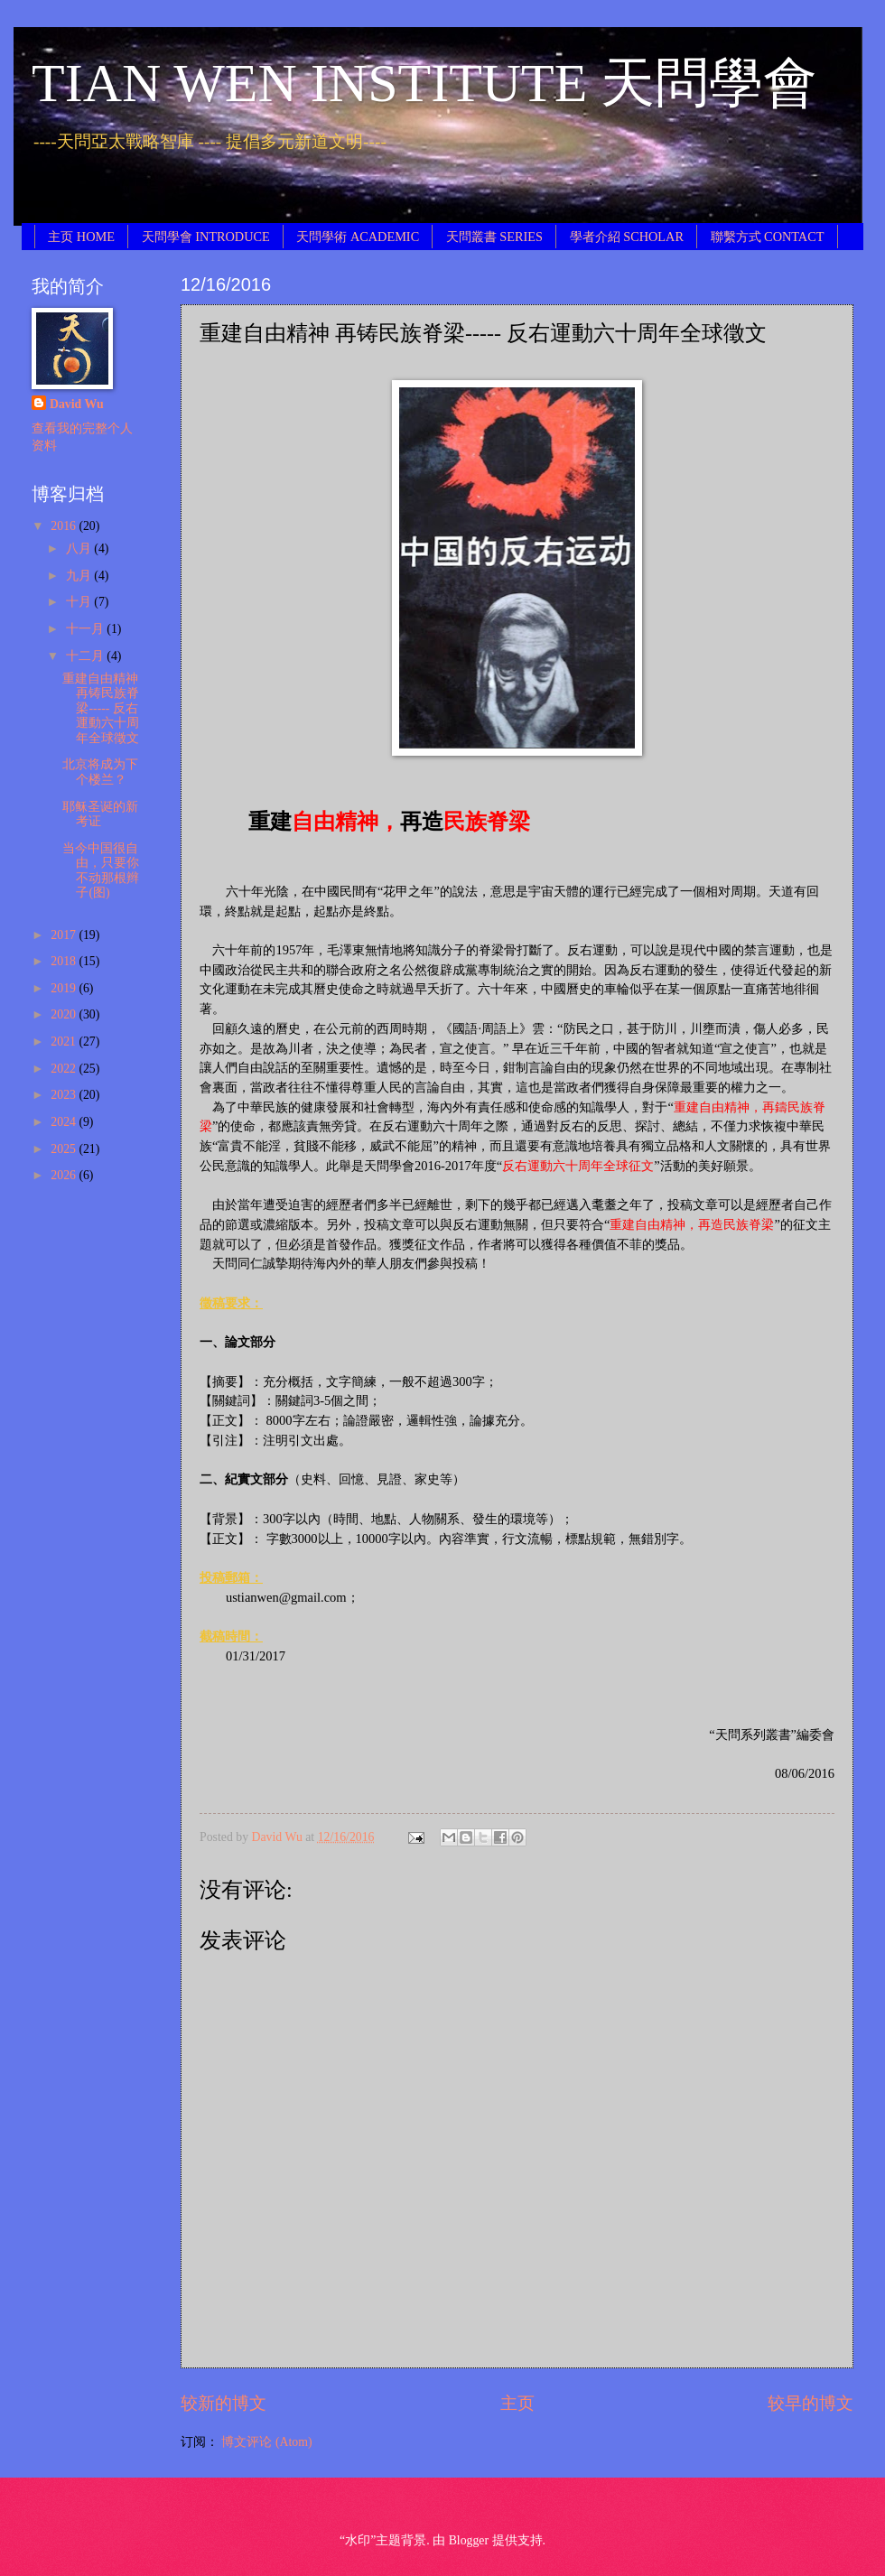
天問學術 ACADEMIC (357, 236)
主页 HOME (81, 236)
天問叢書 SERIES (494, 236)
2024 (65, 1122)
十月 (80, 602)
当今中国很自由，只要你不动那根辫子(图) (100, 871)
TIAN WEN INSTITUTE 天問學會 (424, 83)
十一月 (86, 629)
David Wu (77, 404)
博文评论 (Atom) (266, 2442)
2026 (65, 1175)
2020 (65, 1014)
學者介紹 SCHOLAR (627, 236)
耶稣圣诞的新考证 (100, 814)
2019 (65, 988)
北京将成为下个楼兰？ (100, 772)
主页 (517, 2403)
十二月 (86, 656)
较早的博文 (810, 2403)
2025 (65, 1149)
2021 (65, 1041)
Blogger (469, 2540)
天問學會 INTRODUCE (206, 236)
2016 (65, 526)
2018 (65, 961)
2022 (65, 1068)
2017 (65, 935)
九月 (80, 575)
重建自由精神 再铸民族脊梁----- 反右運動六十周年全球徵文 (100, 708)
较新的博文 (223, 2403)
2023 (65, 1095)
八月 (80, 548)
